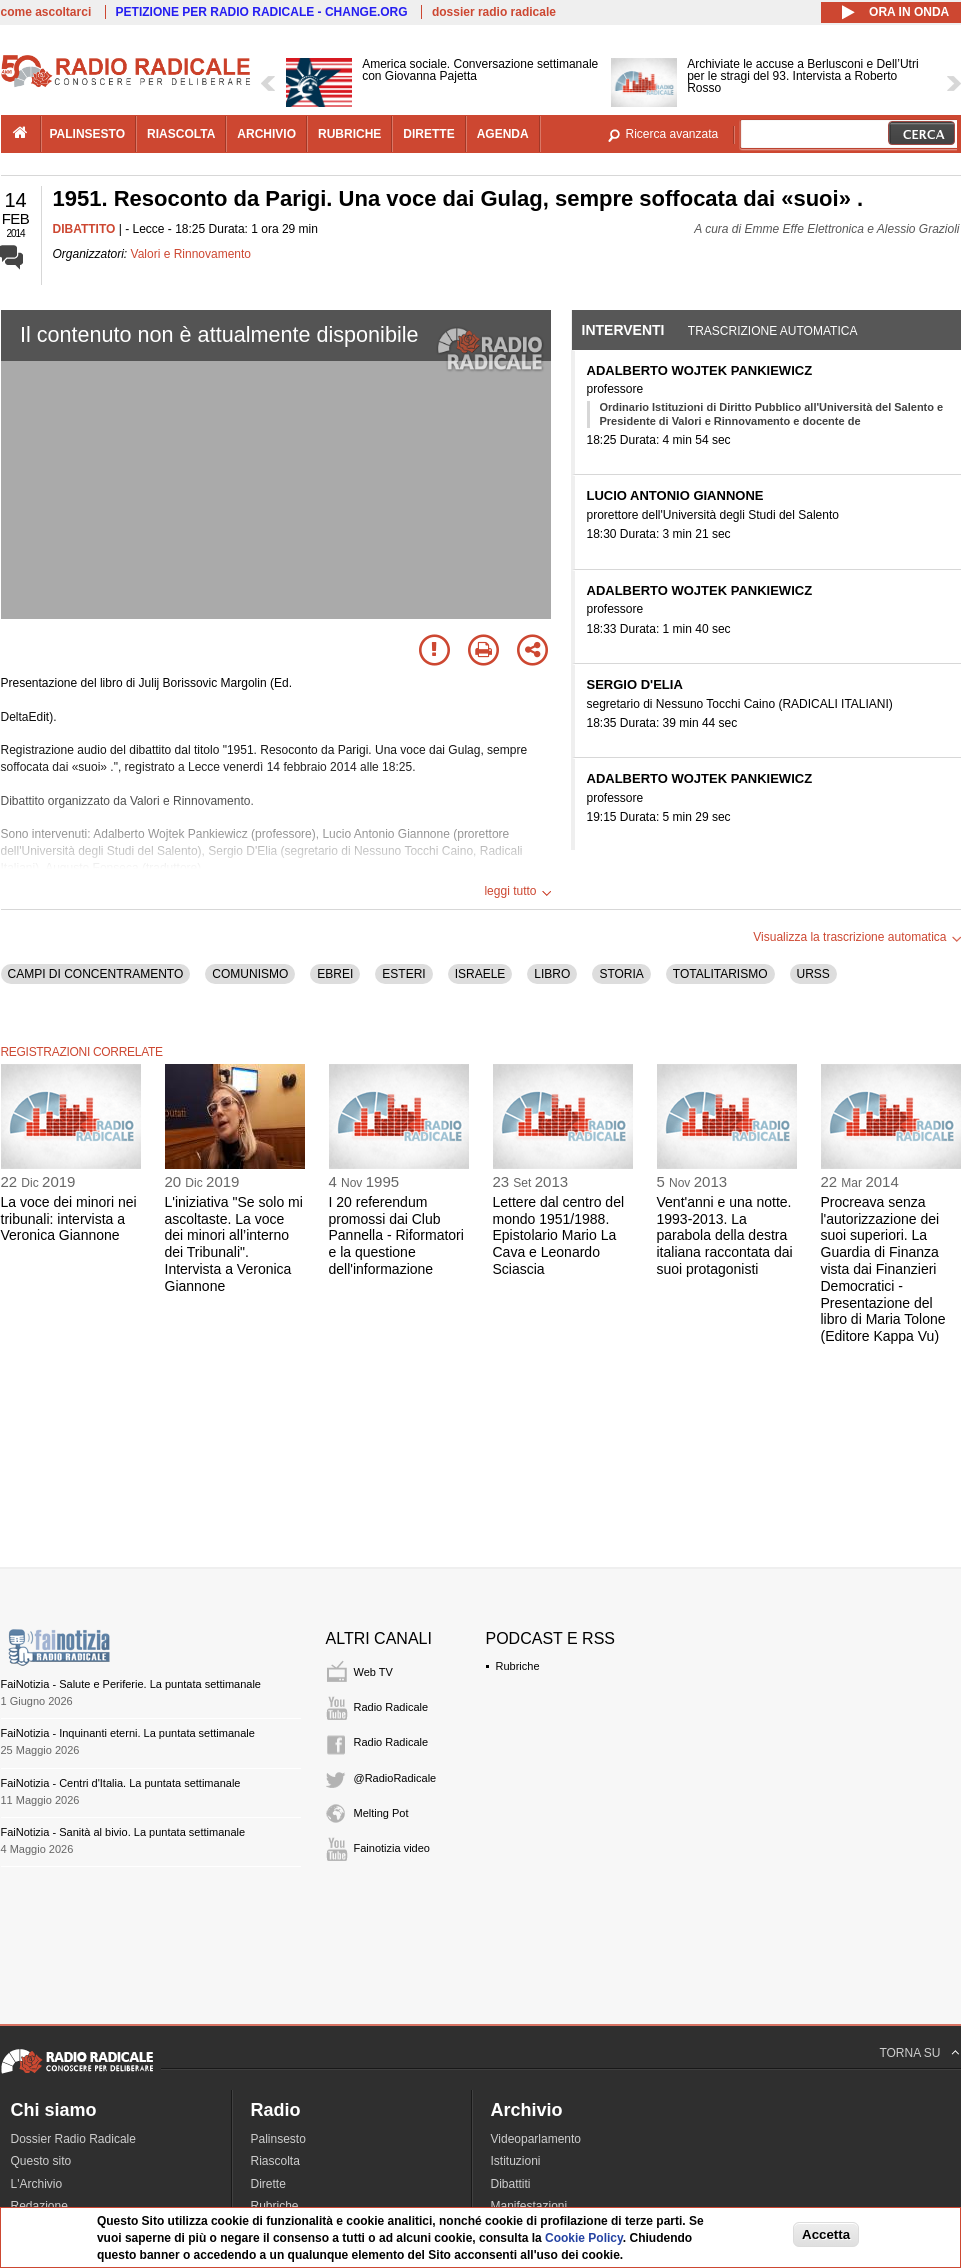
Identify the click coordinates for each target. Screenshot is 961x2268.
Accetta (826, 2234)
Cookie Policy (584, 2238)
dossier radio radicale (494, 12)
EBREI (335, 974)
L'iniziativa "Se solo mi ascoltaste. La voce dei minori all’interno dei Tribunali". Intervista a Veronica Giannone (234, 1244)
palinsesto (88, 134)
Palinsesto (278, 2139)
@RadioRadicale (395, 1778)
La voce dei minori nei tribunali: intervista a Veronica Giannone (69, 1219)
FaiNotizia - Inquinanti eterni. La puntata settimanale (128, 1733)
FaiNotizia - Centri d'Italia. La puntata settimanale (121, 1783)
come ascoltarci (46, 12)
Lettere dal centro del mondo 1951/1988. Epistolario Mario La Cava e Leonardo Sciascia (559, 1235)
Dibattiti (511, 2184)
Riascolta (275, 2161)
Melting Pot (381, 1813)
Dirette (268, 2184)
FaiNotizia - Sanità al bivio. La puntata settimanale (123, 1832)
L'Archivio (37, 2184)
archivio (266, 134)
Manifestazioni (529, 2206)
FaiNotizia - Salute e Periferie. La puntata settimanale (131, 1684)
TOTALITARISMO (720, 974)
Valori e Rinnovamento (191, 254)
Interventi (623, 330)
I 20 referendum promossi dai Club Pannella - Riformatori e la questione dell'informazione (396, 1235)
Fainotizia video (392, 1848)
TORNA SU (909, 2053)
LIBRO (552, 974)
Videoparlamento (536, 2139)
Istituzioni (516, 2161)
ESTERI (403, 974)
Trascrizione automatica (773, 331)
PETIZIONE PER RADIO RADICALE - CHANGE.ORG (262, 12)
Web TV (373, 1672)
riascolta (181, 134)
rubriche (349, 134)
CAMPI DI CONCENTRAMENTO (96, 974)
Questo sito (41, 2161)
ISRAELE (480, 974)
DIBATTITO (84, 229)
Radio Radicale (391, 1707)
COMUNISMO (250, 974)
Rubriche (518, 1666)
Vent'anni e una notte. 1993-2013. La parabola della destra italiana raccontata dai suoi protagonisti (725, 1235)
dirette (428, 134)
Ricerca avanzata (672, 134)
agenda (503, 134)
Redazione (39, 2206)
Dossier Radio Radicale (73, 2139)
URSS (813, 974)
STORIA (621, 974)
